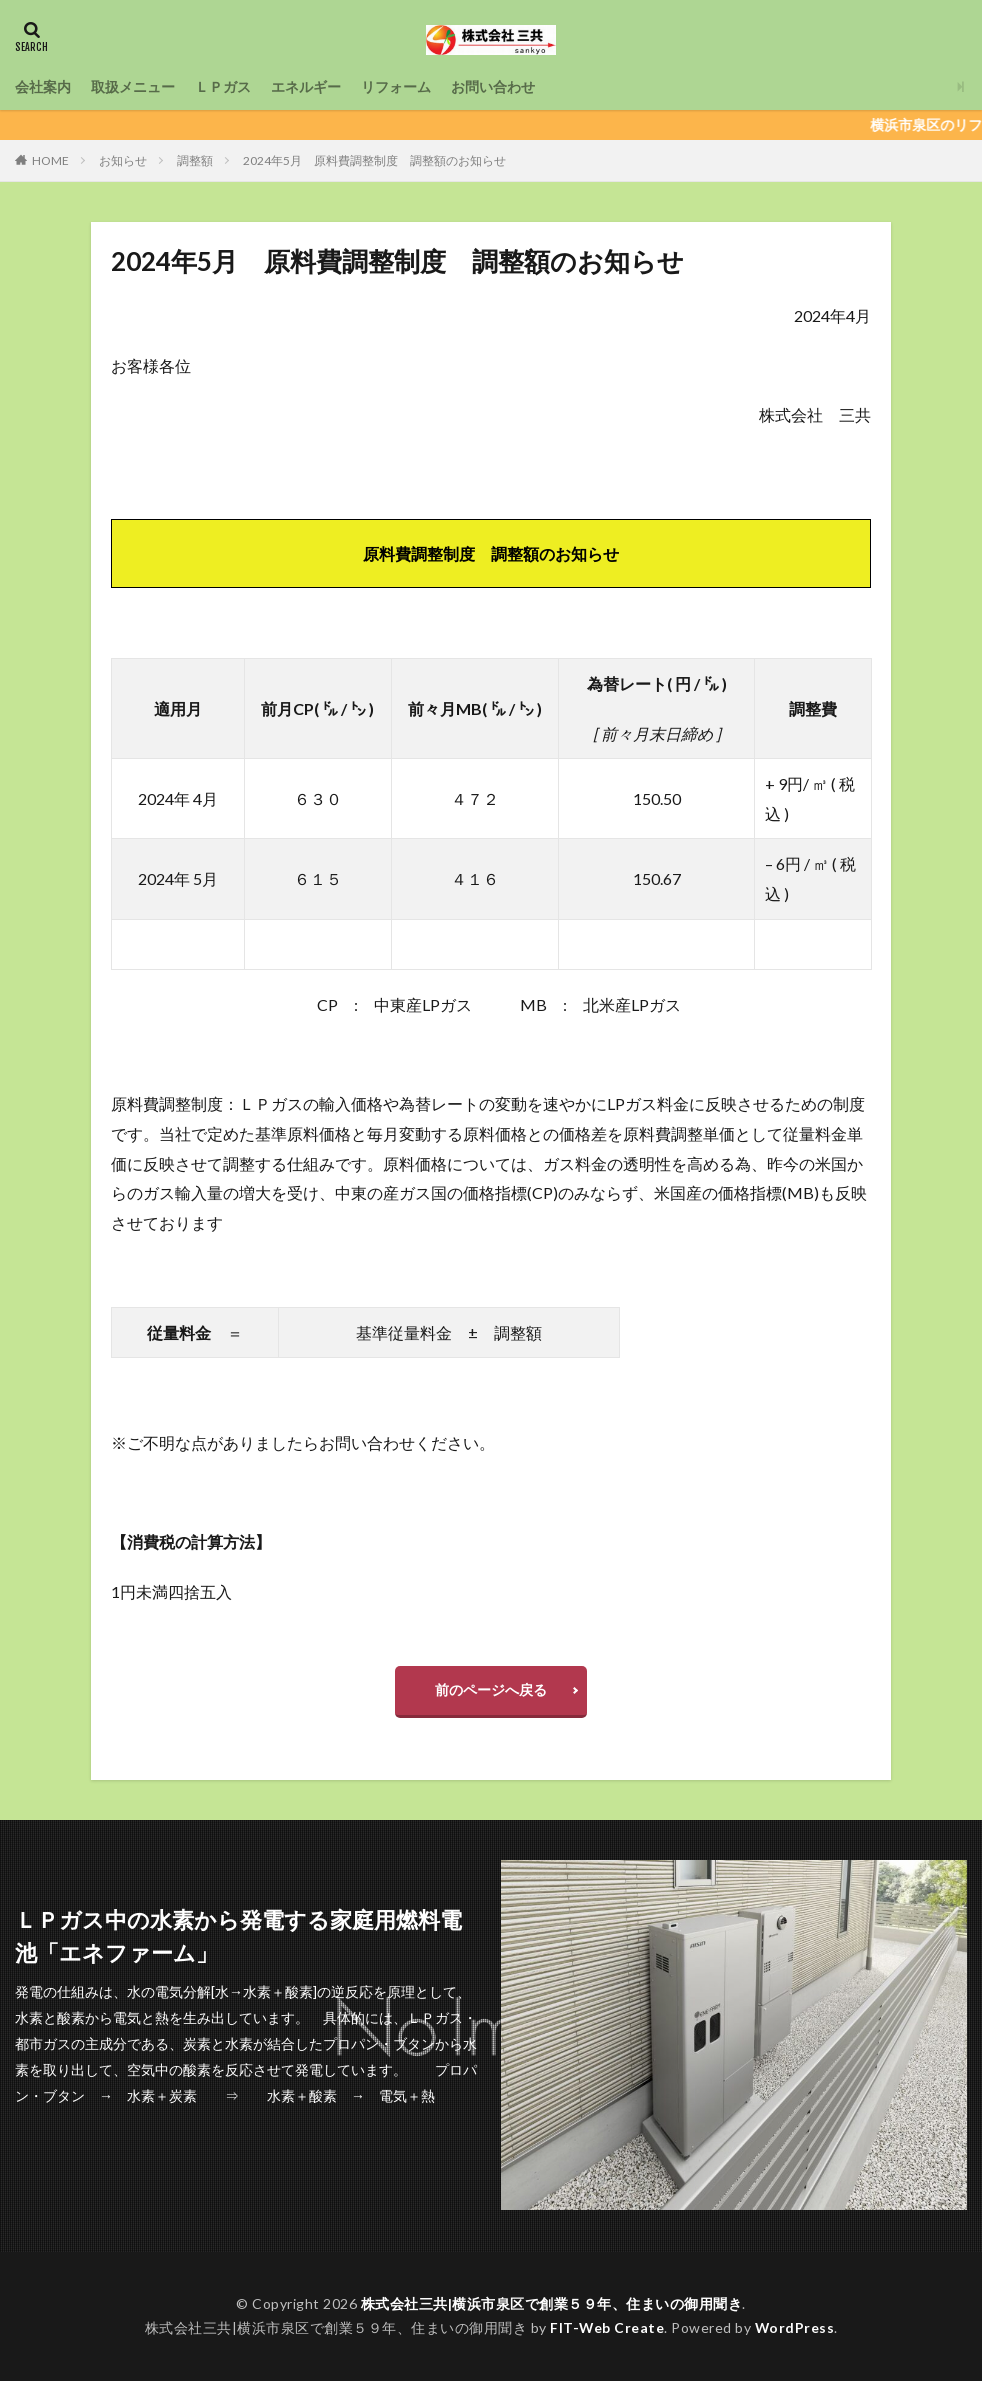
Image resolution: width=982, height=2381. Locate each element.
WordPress (795, 2327)
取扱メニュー (133, 86)
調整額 (195, 160)
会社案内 (43, 86)
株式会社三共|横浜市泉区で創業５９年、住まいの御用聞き (552, 2303)
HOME (50, 160)
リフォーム (396, 86)
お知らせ (123, 160)
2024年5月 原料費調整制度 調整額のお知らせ (374, 160)
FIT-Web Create (606, 2327)
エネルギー (306, 86)
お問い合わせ (493, 86)
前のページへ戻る (491, 1689)
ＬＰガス (223, 86)
